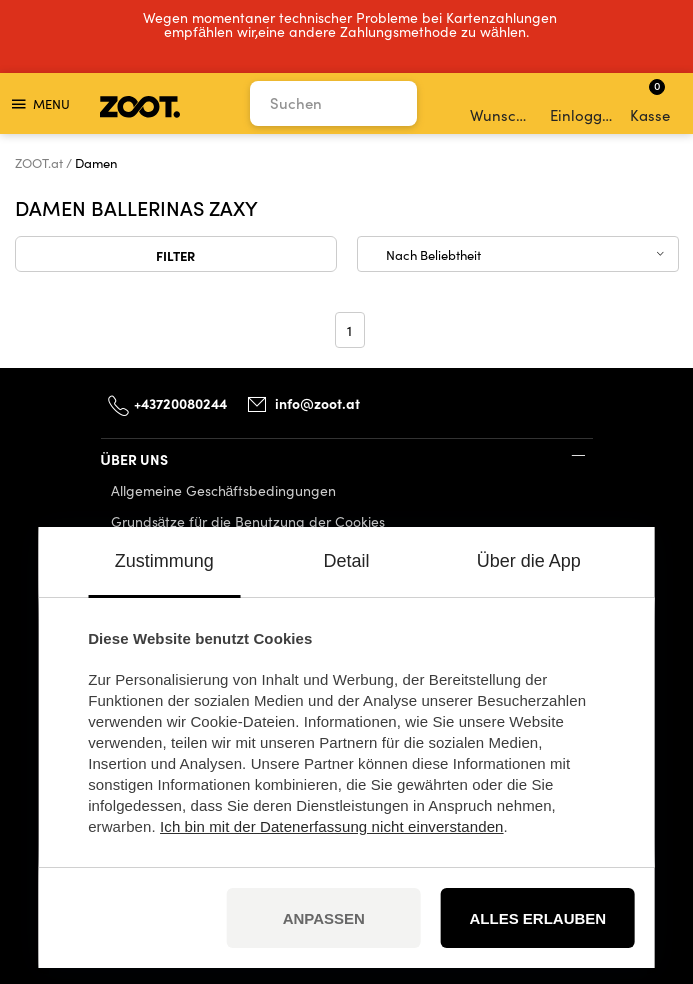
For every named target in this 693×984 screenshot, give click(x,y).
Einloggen (583, 104)
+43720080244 (180, 403)
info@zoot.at (317, 403)
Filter (175, 255)
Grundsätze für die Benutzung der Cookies (248, 521)
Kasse (650, 101)
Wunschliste (503, 104)
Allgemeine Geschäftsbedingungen (224, 490)
